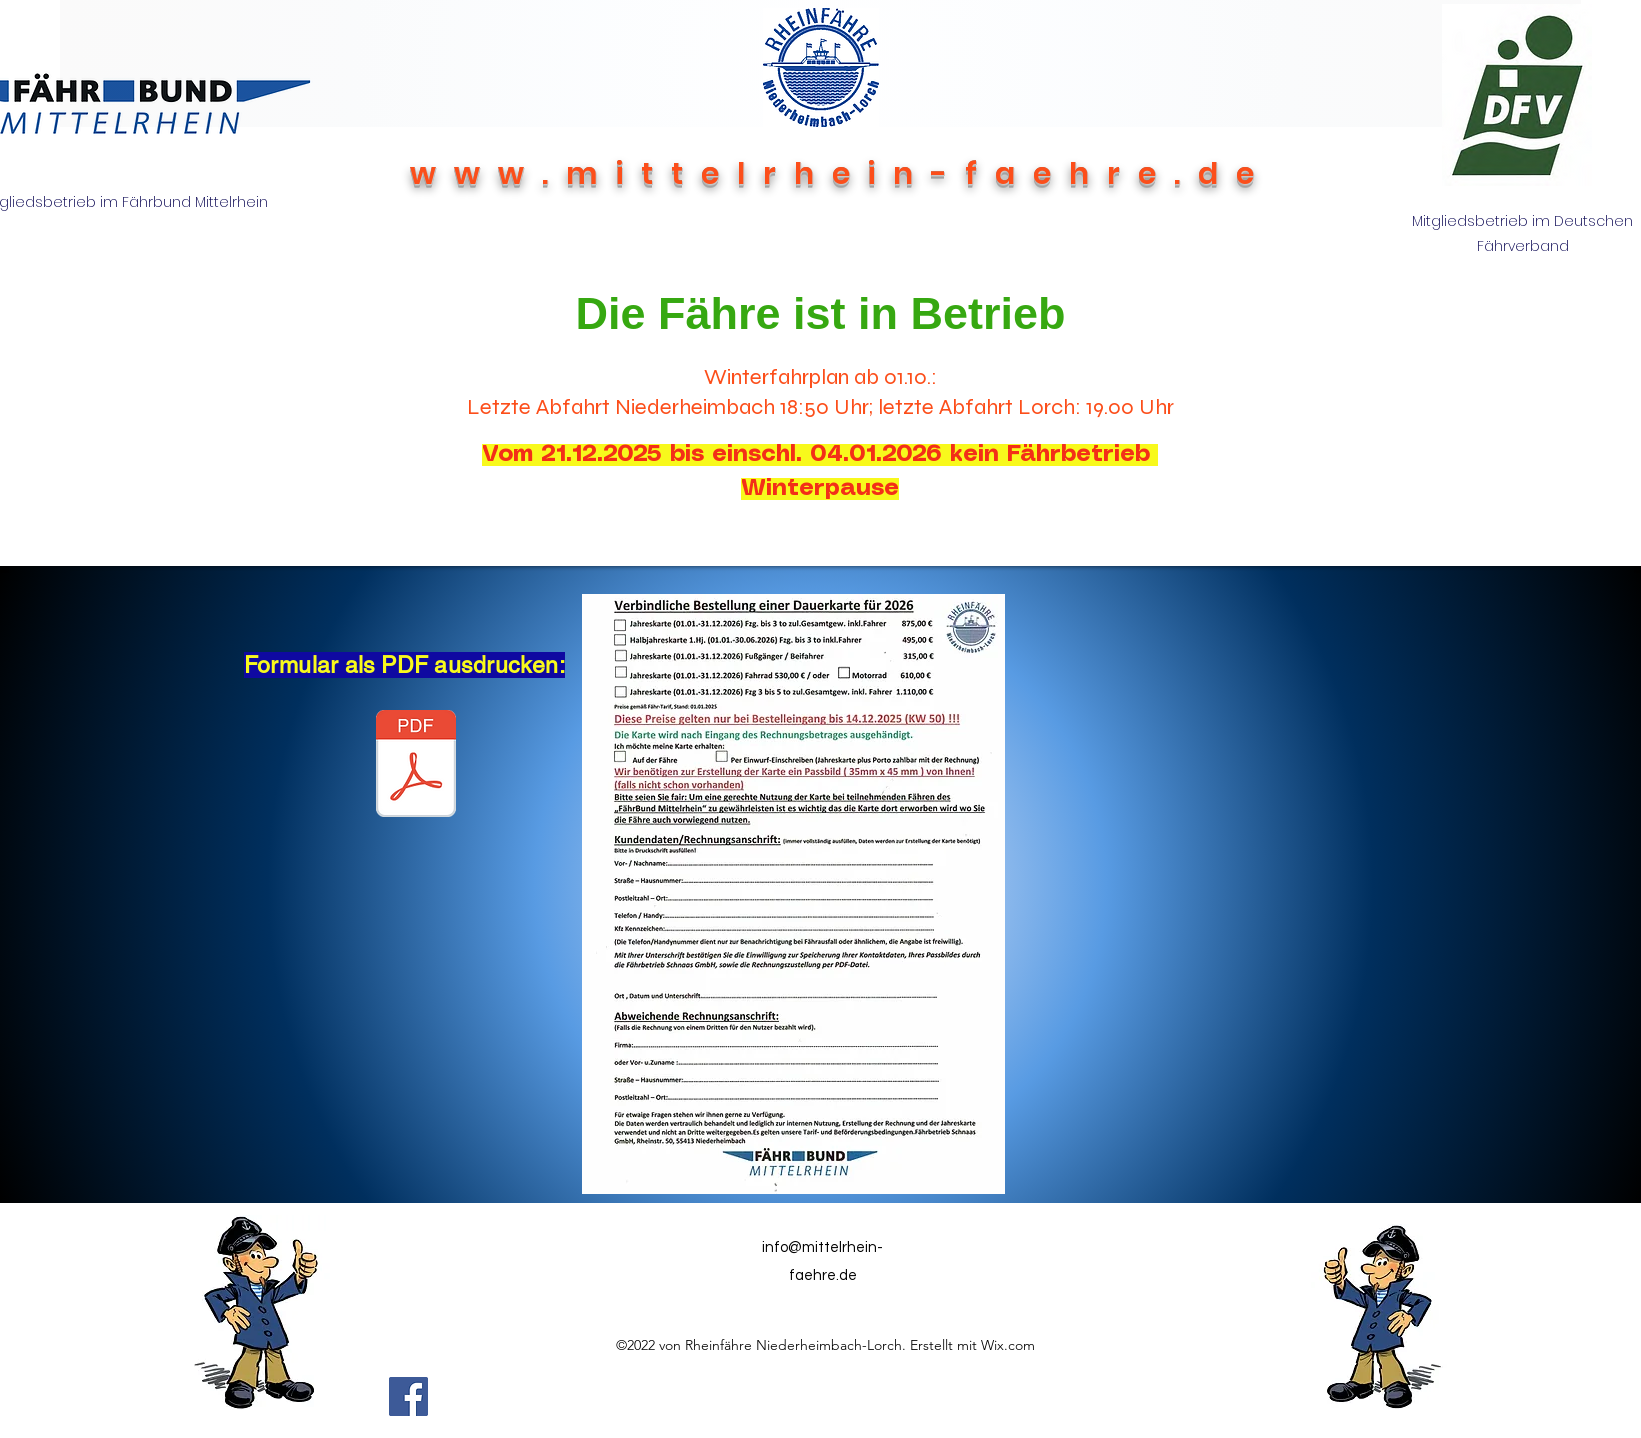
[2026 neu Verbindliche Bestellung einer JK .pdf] (416, 766)
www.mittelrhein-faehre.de (841, 174)
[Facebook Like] (722, 1396)
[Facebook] (408, 1396)
